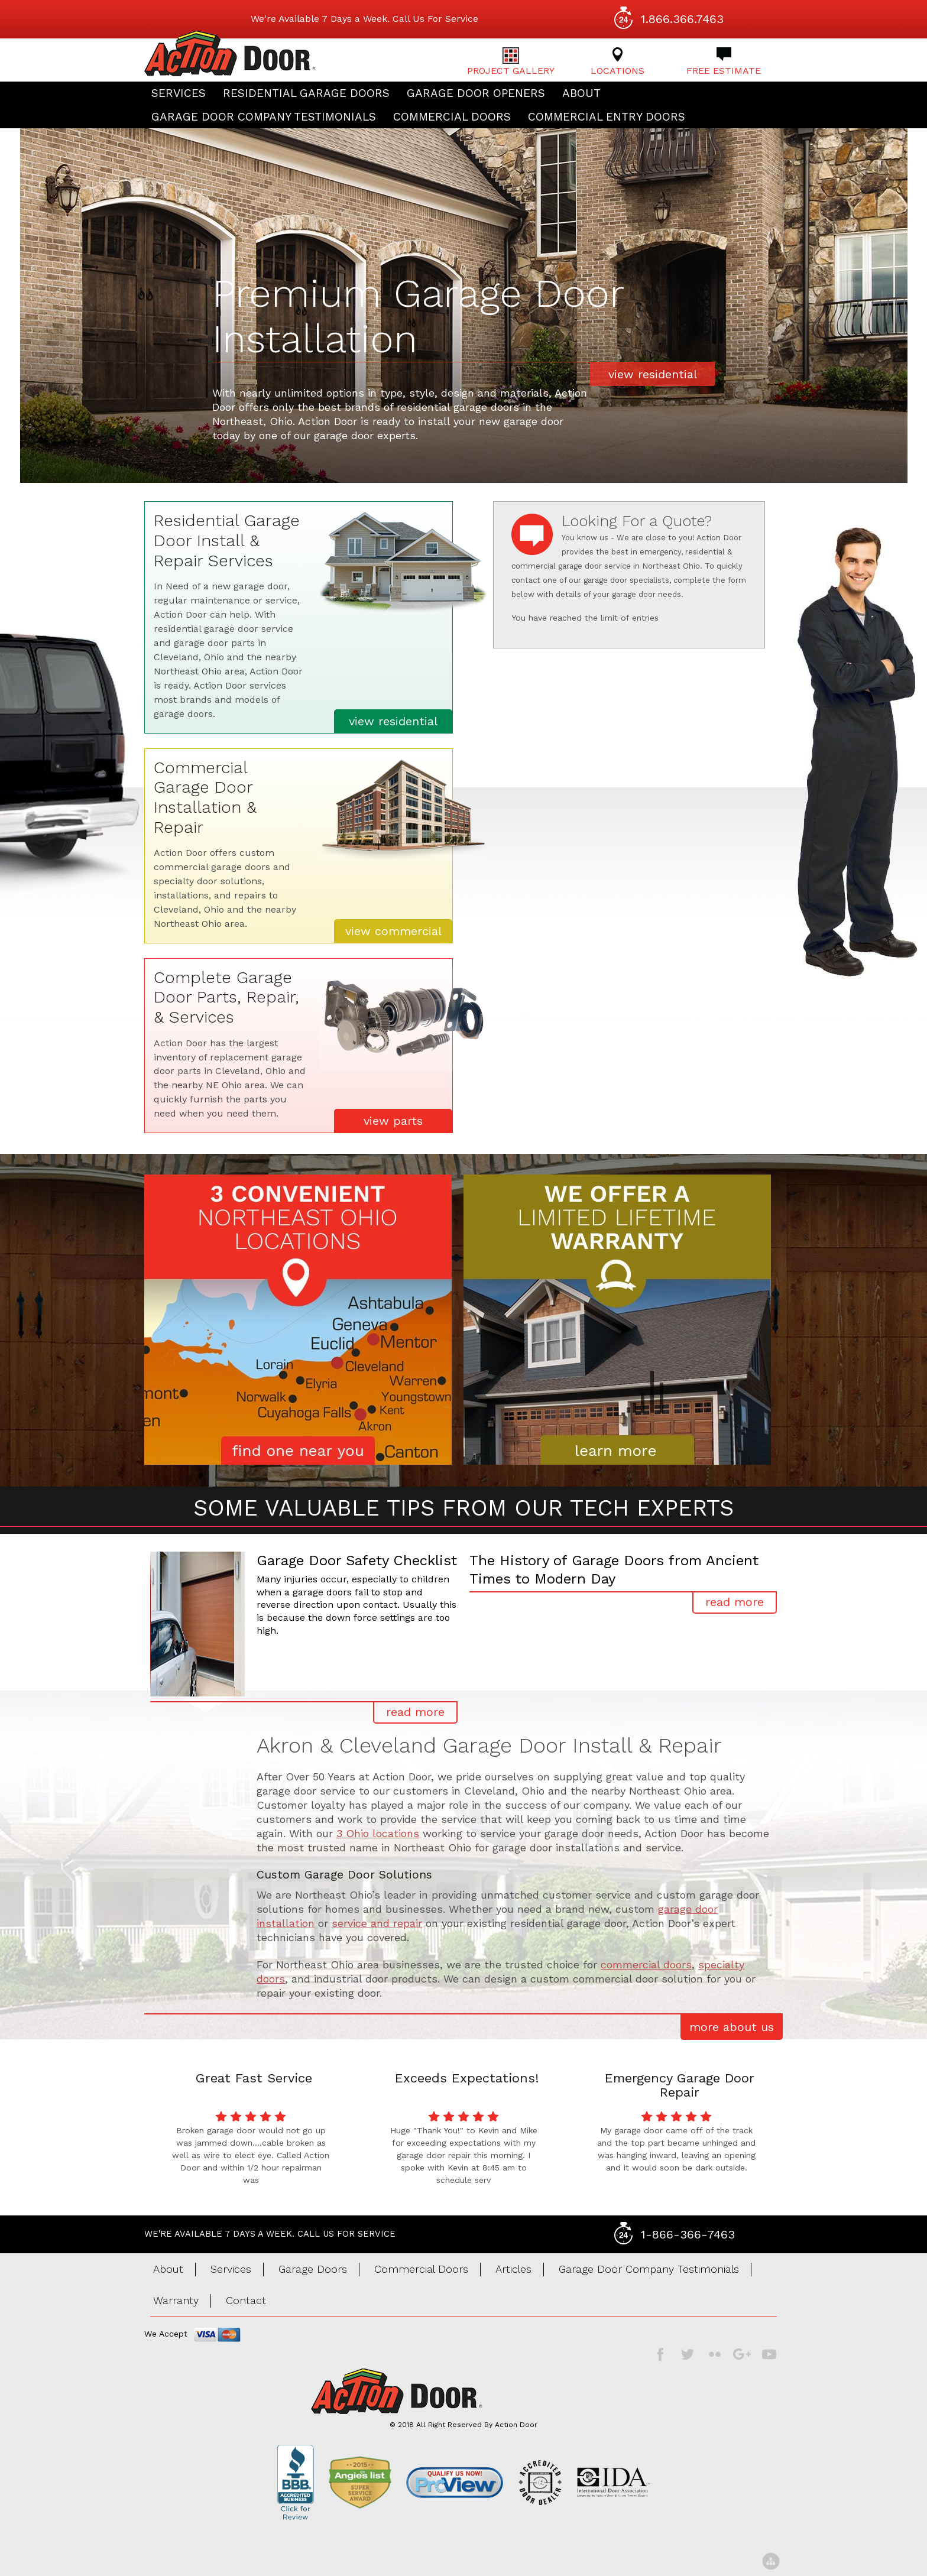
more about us (731, 2027)
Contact (246, 2300)
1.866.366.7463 (682, 19)
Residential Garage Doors (306, 93)
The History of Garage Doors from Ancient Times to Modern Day (614, 1569)
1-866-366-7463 (688, 2234)
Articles (513, 2269)
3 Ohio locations (377, 1833)
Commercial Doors (452, 117)
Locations (617, 61)
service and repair (377, 1923)
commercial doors (646, 1964)
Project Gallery (511, 61)
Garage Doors (312, 2269)
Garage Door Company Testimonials (263, 117)
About (581, 93)
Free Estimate (723, 61)
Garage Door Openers (476, 93)
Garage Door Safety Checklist (357, 1560)
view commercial (393, 931)
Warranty (176, 2300)
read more (415, 1712)
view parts (393, 1121)
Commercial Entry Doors (606, 117)
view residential (652, 374)
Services (178, 93)
